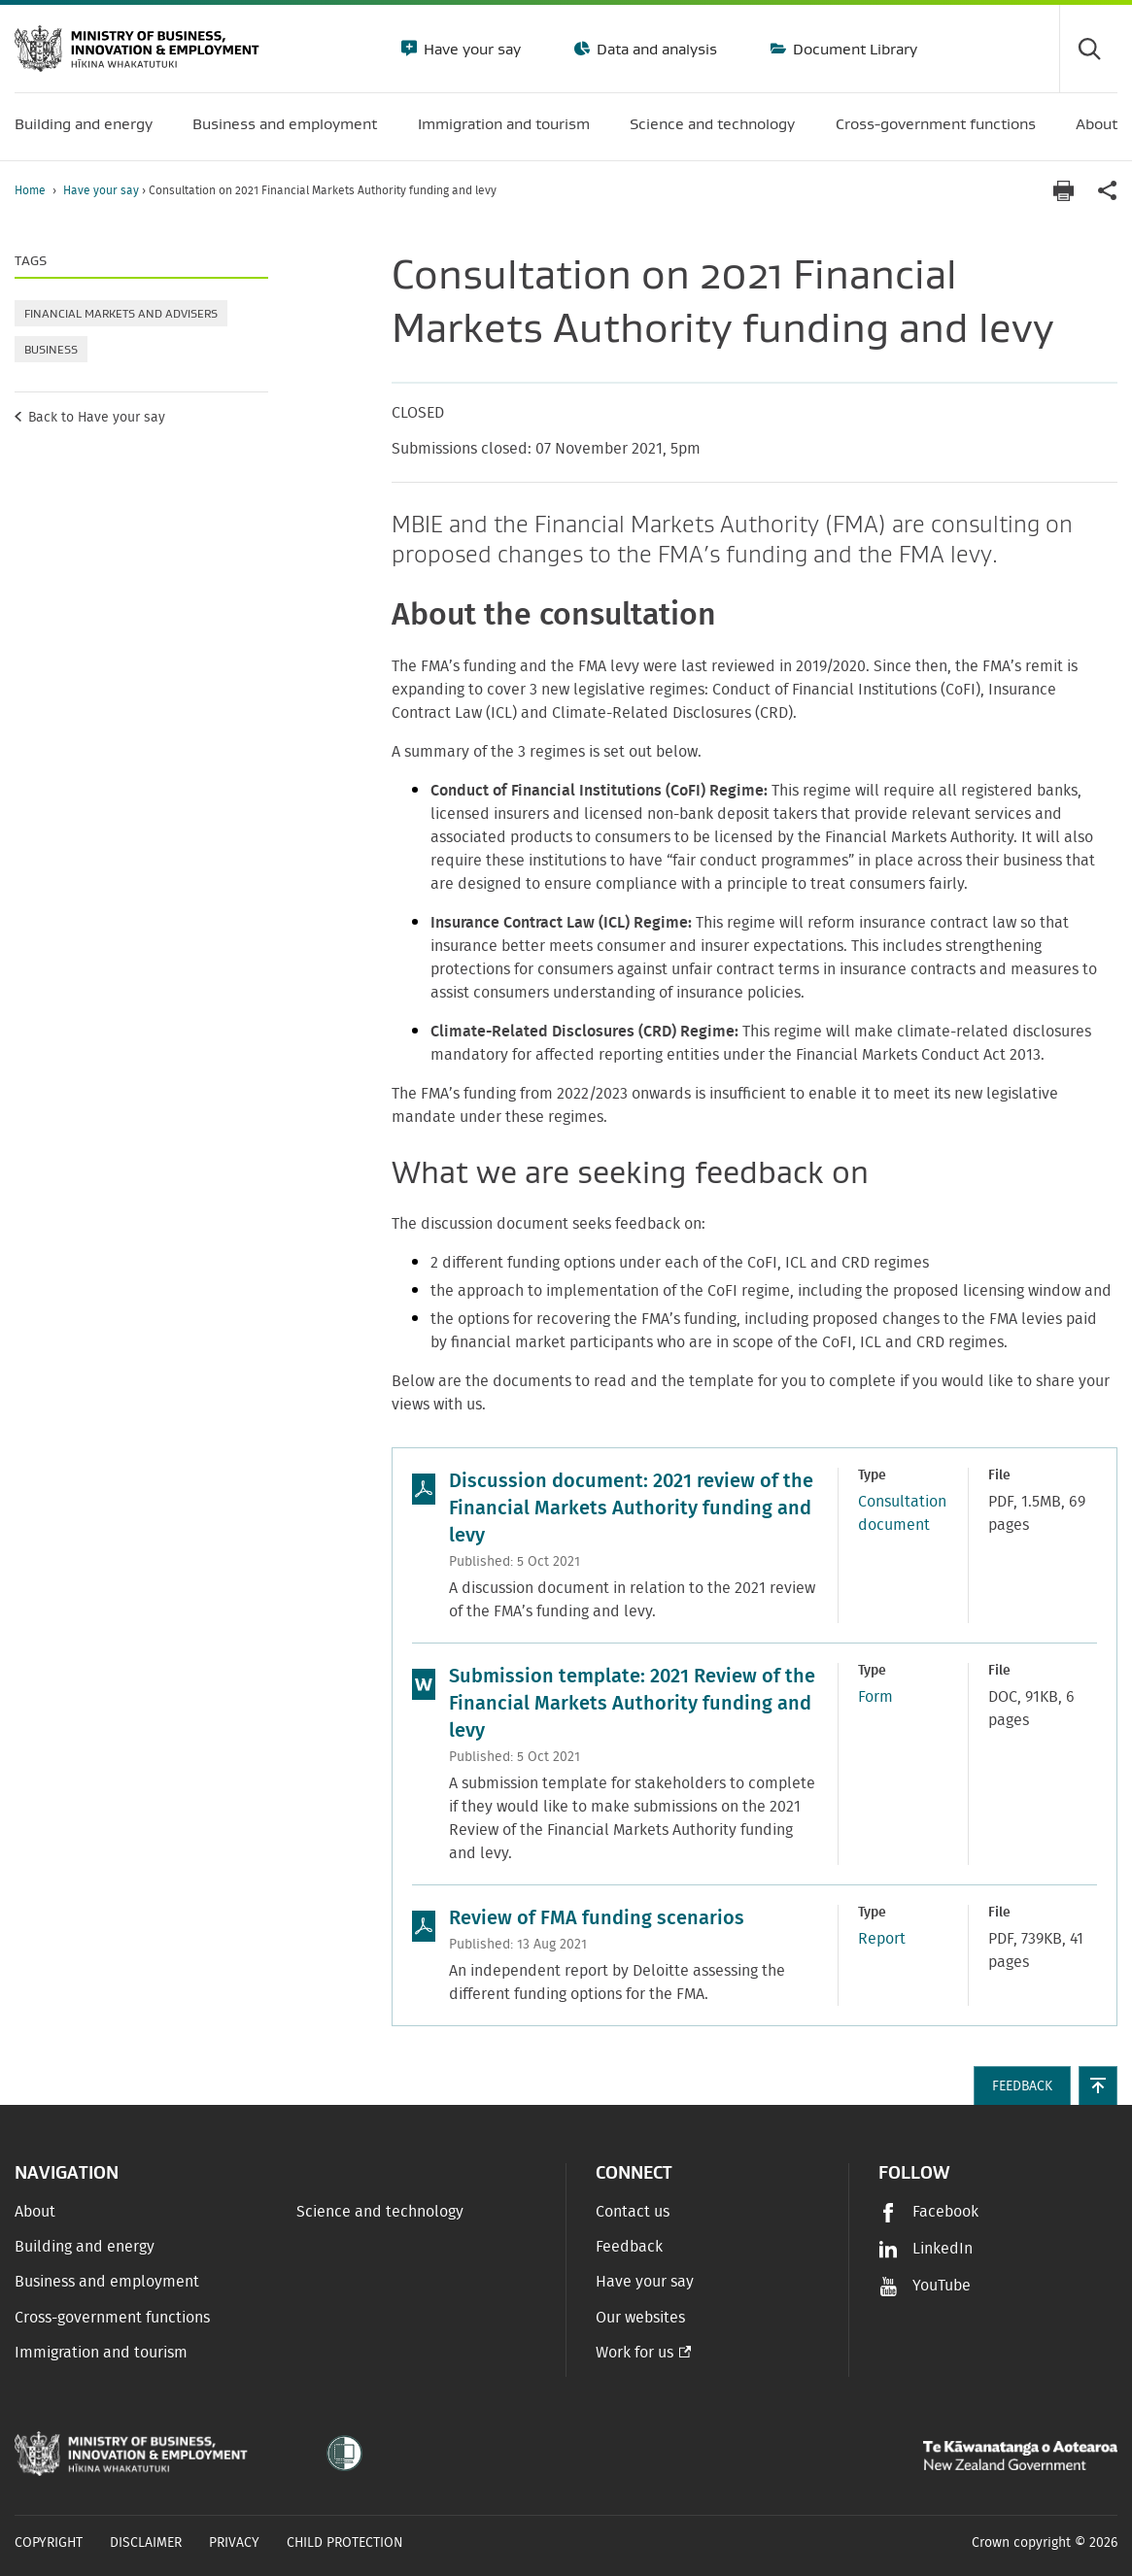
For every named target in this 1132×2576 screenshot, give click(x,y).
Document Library (853, 48)
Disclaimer (146, 2543)
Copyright (49, 2543)
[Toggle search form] (1088, 48)
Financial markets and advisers (121, 313)
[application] (1107, 191)
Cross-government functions (112, 2317)
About (35, 2212)
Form (875, 1697)
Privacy (234, 2543)
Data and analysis (655, 48)
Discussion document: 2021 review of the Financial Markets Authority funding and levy (631, 1508)
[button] (1098, 2085)
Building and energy (84, 2246)
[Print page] (1063, 191)
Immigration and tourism (101, 2352)
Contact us (632, 2212)
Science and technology (379, 2212)
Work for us (634, 2352)
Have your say (470, 48)
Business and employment (107, 2281)
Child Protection (345, 2543)
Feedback (629, 2246)
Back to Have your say (96, 417)
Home (30, 190)
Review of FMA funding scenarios (596, 1918)
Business (51, 349)
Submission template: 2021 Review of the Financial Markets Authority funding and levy (632, 1704)
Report (882, 1939)
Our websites (640, 2317)
